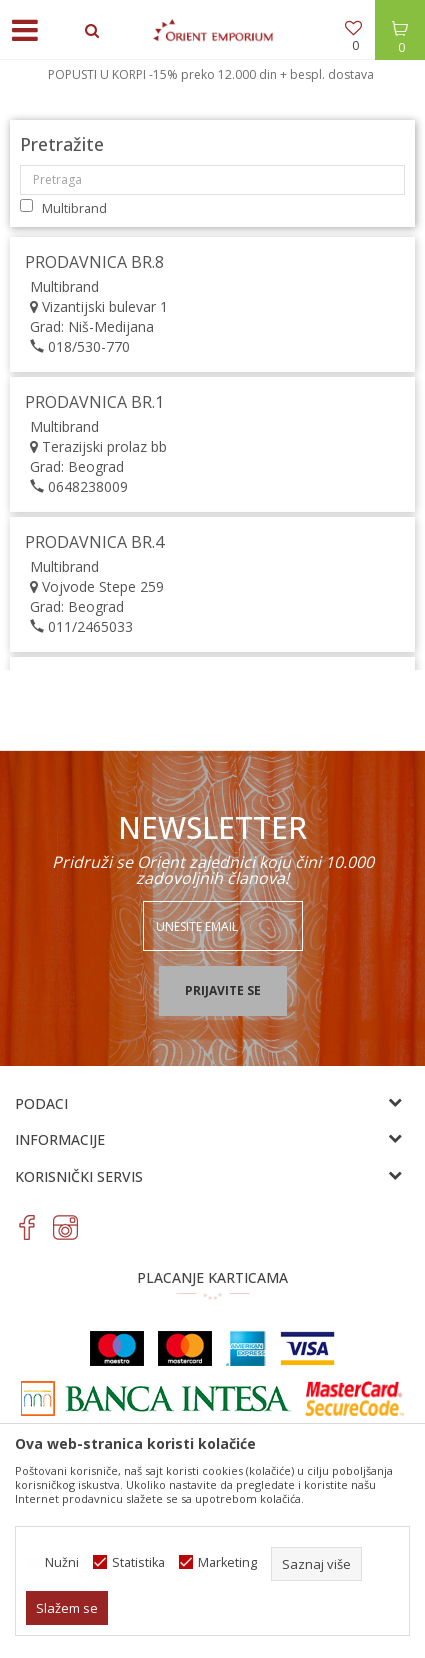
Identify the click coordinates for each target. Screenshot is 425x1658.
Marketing (227, 1562)
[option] (212, 75)
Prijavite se (223, 990)
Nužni (62, 1562)
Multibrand (74, 208)
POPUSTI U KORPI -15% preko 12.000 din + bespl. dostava (211, 74)
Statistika (138, 1562)
